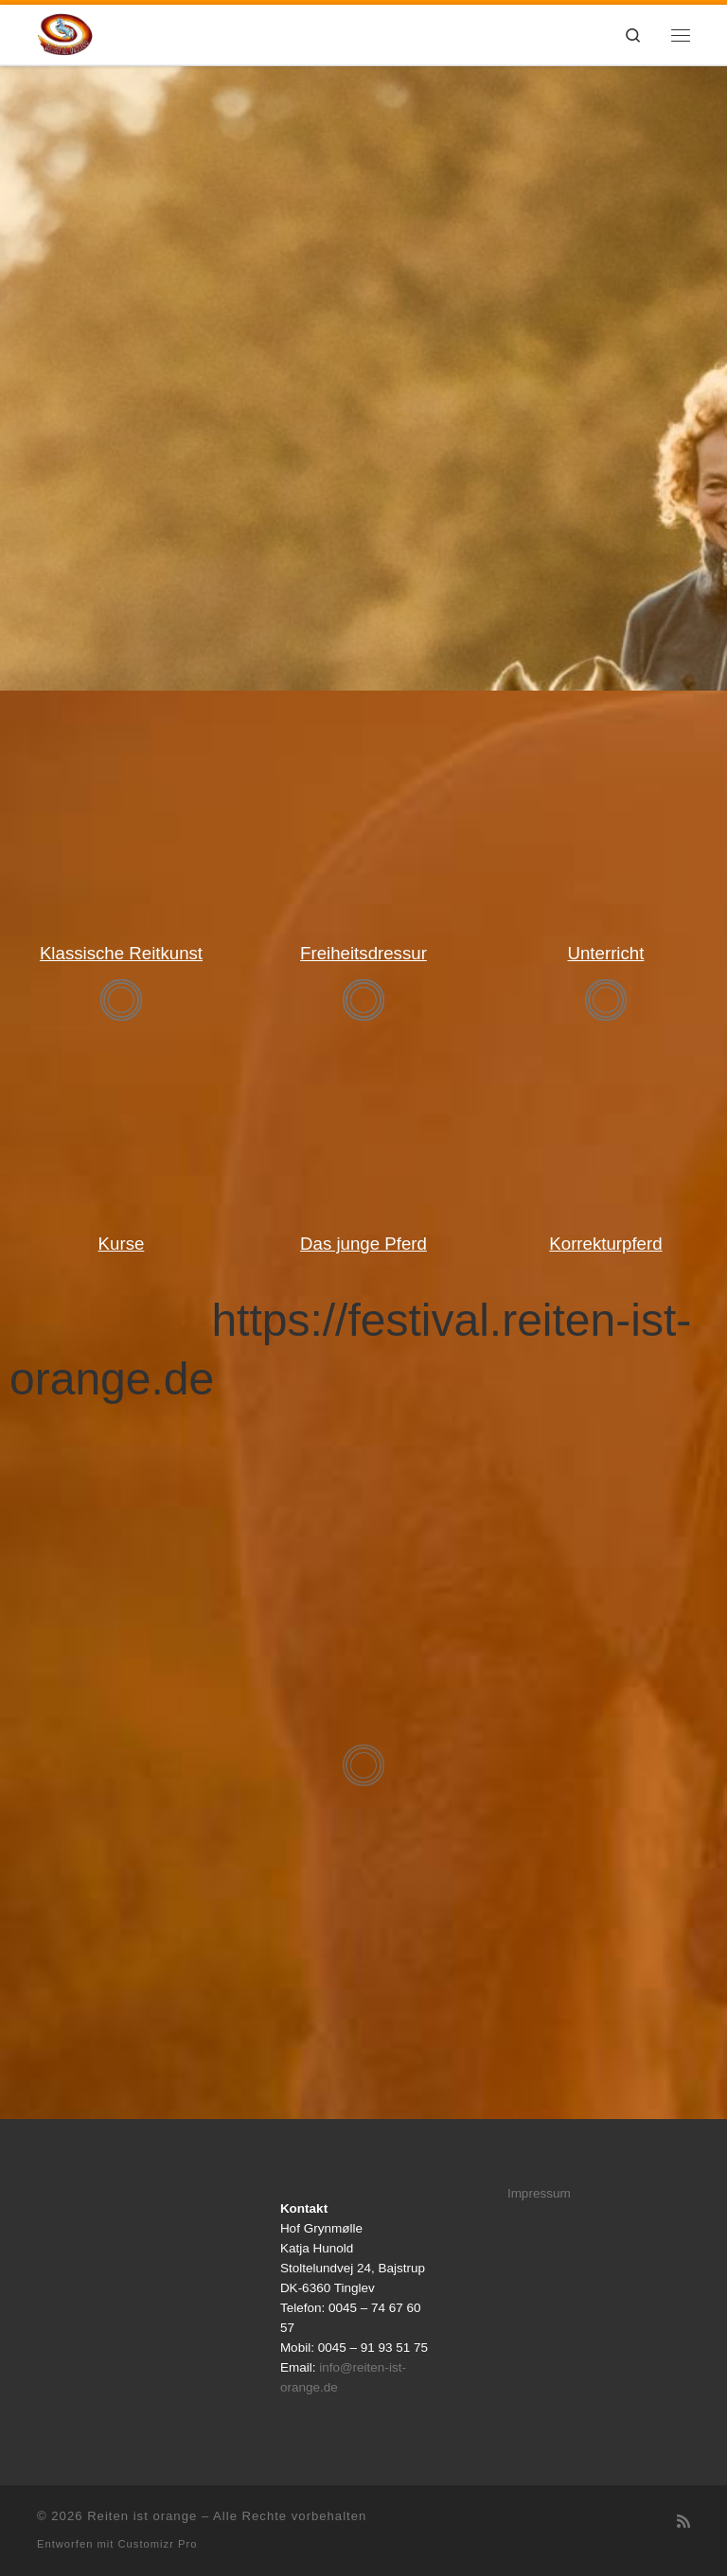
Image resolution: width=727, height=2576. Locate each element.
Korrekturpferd (605, 1243)
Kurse (121, 1243)
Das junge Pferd (363, 1243)
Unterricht (606, 953)
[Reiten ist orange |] (65, 32)
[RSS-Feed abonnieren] (683, 2521)
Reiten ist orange (142, 2516)
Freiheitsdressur (363, 953)
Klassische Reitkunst (121, 953)
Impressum (539, 2193)
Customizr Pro (158, 2544)
